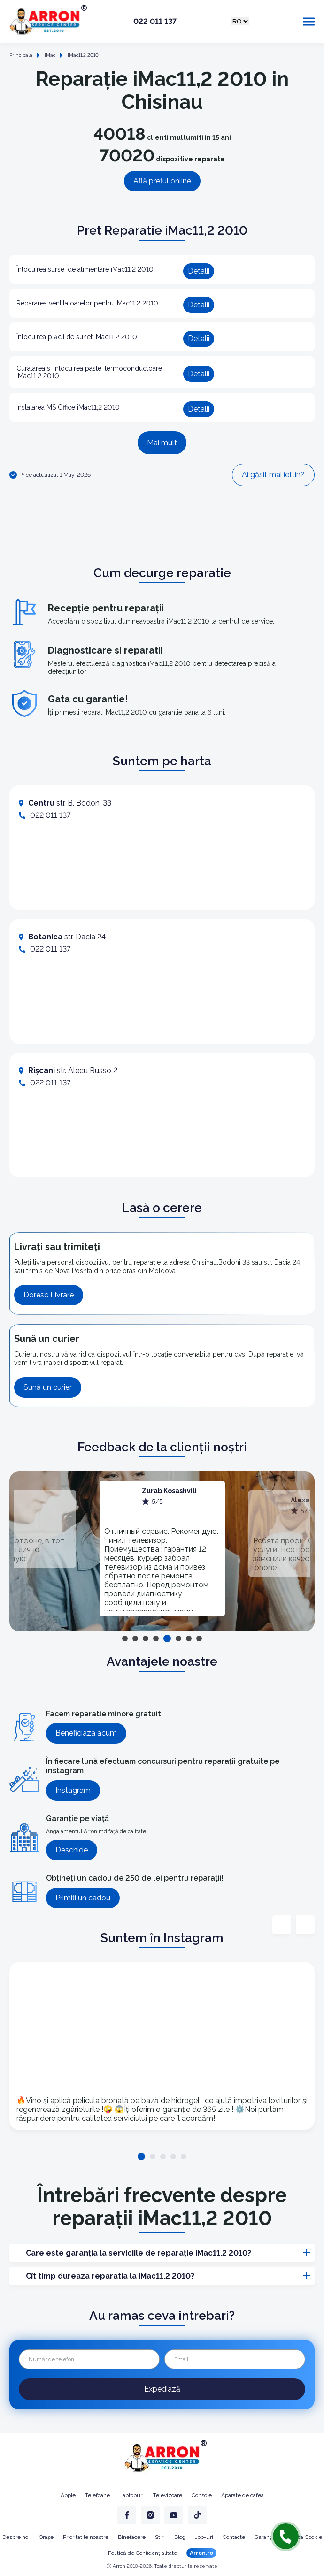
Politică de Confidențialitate (142, 2553)
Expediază (162, 2389)
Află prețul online (162, 180)
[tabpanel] (162, 1548)
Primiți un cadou (82, 1897)
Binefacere (132, 2537)
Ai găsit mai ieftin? (273, 474)
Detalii (198, 271)
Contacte (234, 2537)
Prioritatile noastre (85, 2537)
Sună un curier (47, 1387)
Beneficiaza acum (86, 1733)
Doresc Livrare (48, 1294)
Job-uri (204, 2537)
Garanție (265, 2537)
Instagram (73, 1790)
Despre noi (16, 2537)
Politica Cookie (303, 2537)
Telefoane (97, 2495)
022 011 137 (155, 21)
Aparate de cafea (242, 2495)
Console (202, 2495)
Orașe (46, 2537)
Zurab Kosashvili (169, 1490)
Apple (68, 2495)
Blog (179, 2537)
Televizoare (167, 2495)
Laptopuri (131, 2495)
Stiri (160, 2537)
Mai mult (162, 442)
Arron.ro (201, 2553)
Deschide (71, 1849)
